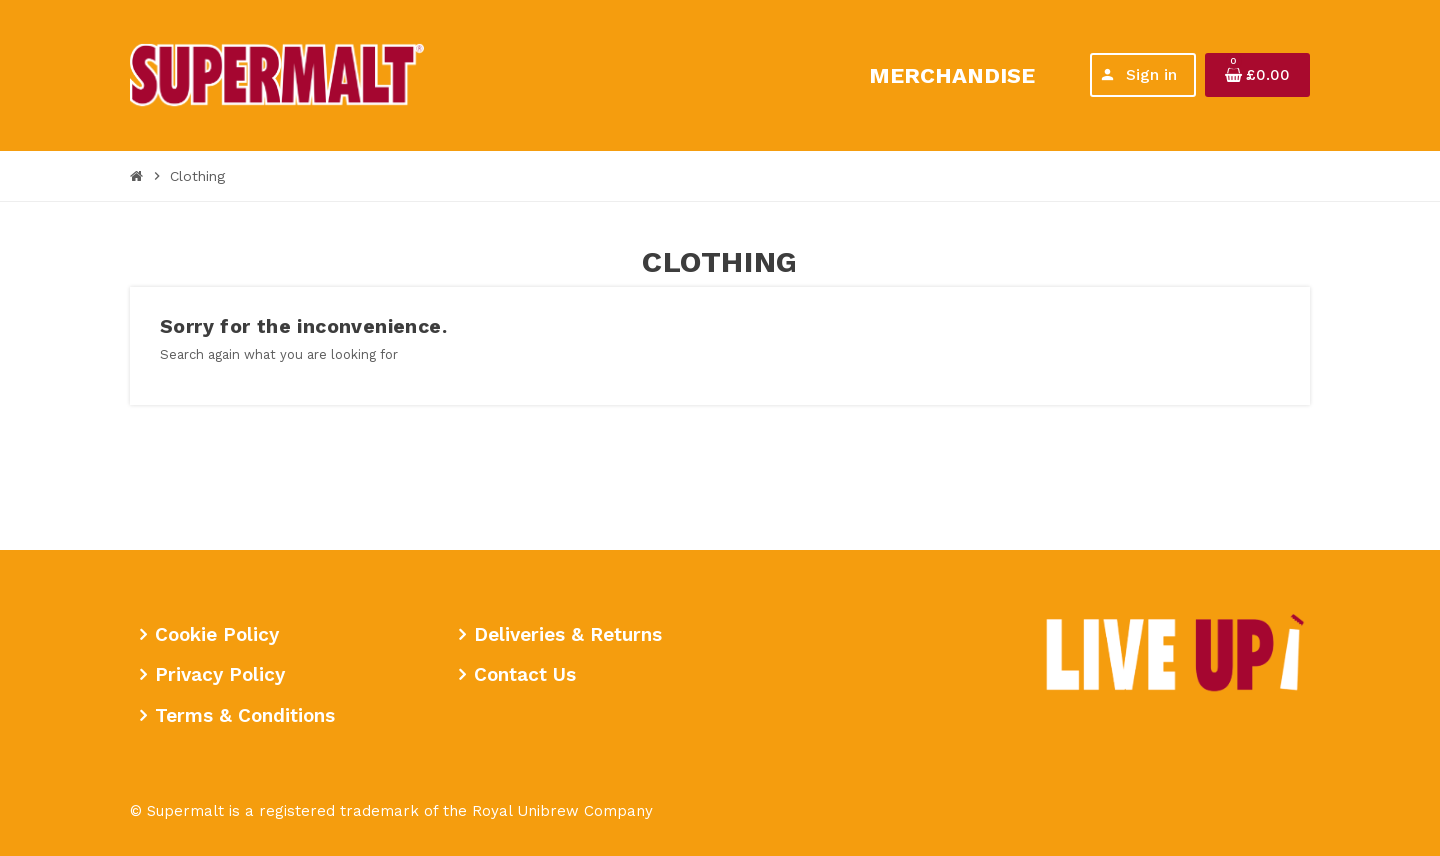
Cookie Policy (217, 634)
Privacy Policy (220, 674)
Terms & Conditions (245, 715)
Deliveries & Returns (568, 634)
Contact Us (525, 674)
